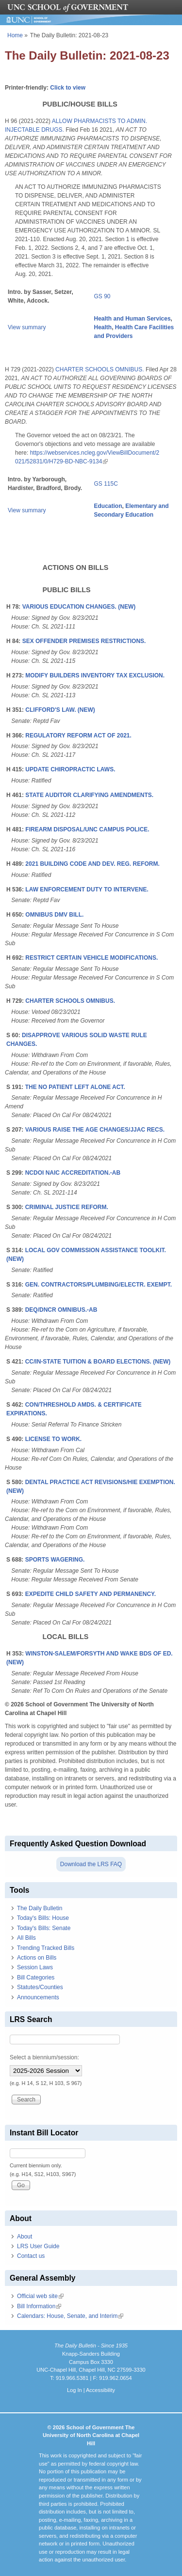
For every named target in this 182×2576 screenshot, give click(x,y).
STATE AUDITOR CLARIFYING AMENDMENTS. (89, 795)
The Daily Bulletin (39, 1908)
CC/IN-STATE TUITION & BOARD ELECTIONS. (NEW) (98, 1361)
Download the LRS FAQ (91, 1864)
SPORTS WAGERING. (55, 1559)
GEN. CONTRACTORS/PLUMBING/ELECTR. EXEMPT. (98, 1284)
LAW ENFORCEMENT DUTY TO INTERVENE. (86, 889)
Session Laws (35, 1967)
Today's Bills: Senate (43, 1928)
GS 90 (102, 296)
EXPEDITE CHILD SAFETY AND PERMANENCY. (90, 1594)
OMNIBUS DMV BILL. (54, 914)
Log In (74, 2390)
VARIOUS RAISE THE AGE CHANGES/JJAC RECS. (95, 1129)
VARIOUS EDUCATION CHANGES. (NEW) (79, 606)
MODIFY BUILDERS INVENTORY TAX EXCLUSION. (95, 675)
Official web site (40, 2296)
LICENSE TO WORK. (53, 1439)
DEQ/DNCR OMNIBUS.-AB (61, 1309)
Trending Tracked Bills (45, 1948)
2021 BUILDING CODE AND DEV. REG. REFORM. (92, 863)
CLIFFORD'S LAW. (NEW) (60, 709)
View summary (27, 327)
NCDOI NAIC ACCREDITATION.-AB (72, 1172)
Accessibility (100, 2390)
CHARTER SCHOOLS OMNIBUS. (99, 369)
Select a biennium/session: (44, 2057)
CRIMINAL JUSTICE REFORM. (66, 1207)
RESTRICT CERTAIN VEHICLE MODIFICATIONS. (91, 957)
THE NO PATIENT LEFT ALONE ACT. (75, 1087)
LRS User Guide (38, 2246)
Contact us (31, 2256)
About (24, 2236)
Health (103, 327)
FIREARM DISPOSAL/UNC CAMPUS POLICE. (87, 829)
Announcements (38, 1997)
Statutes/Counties (40, 1987)
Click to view (67, 87)
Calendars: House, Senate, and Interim (70, 2316)
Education (108, 506)
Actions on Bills (36, 1957)
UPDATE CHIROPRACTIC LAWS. (70, 769)
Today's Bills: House (43, 1918)
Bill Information (39, 2306)
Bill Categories (35, 1977)
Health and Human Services (132, 318)
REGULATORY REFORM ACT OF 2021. (78, 735)
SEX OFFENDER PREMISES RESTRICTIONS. (84, 641)
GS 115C (106, 483)
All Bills (26, 1937)
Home (15, 35)
